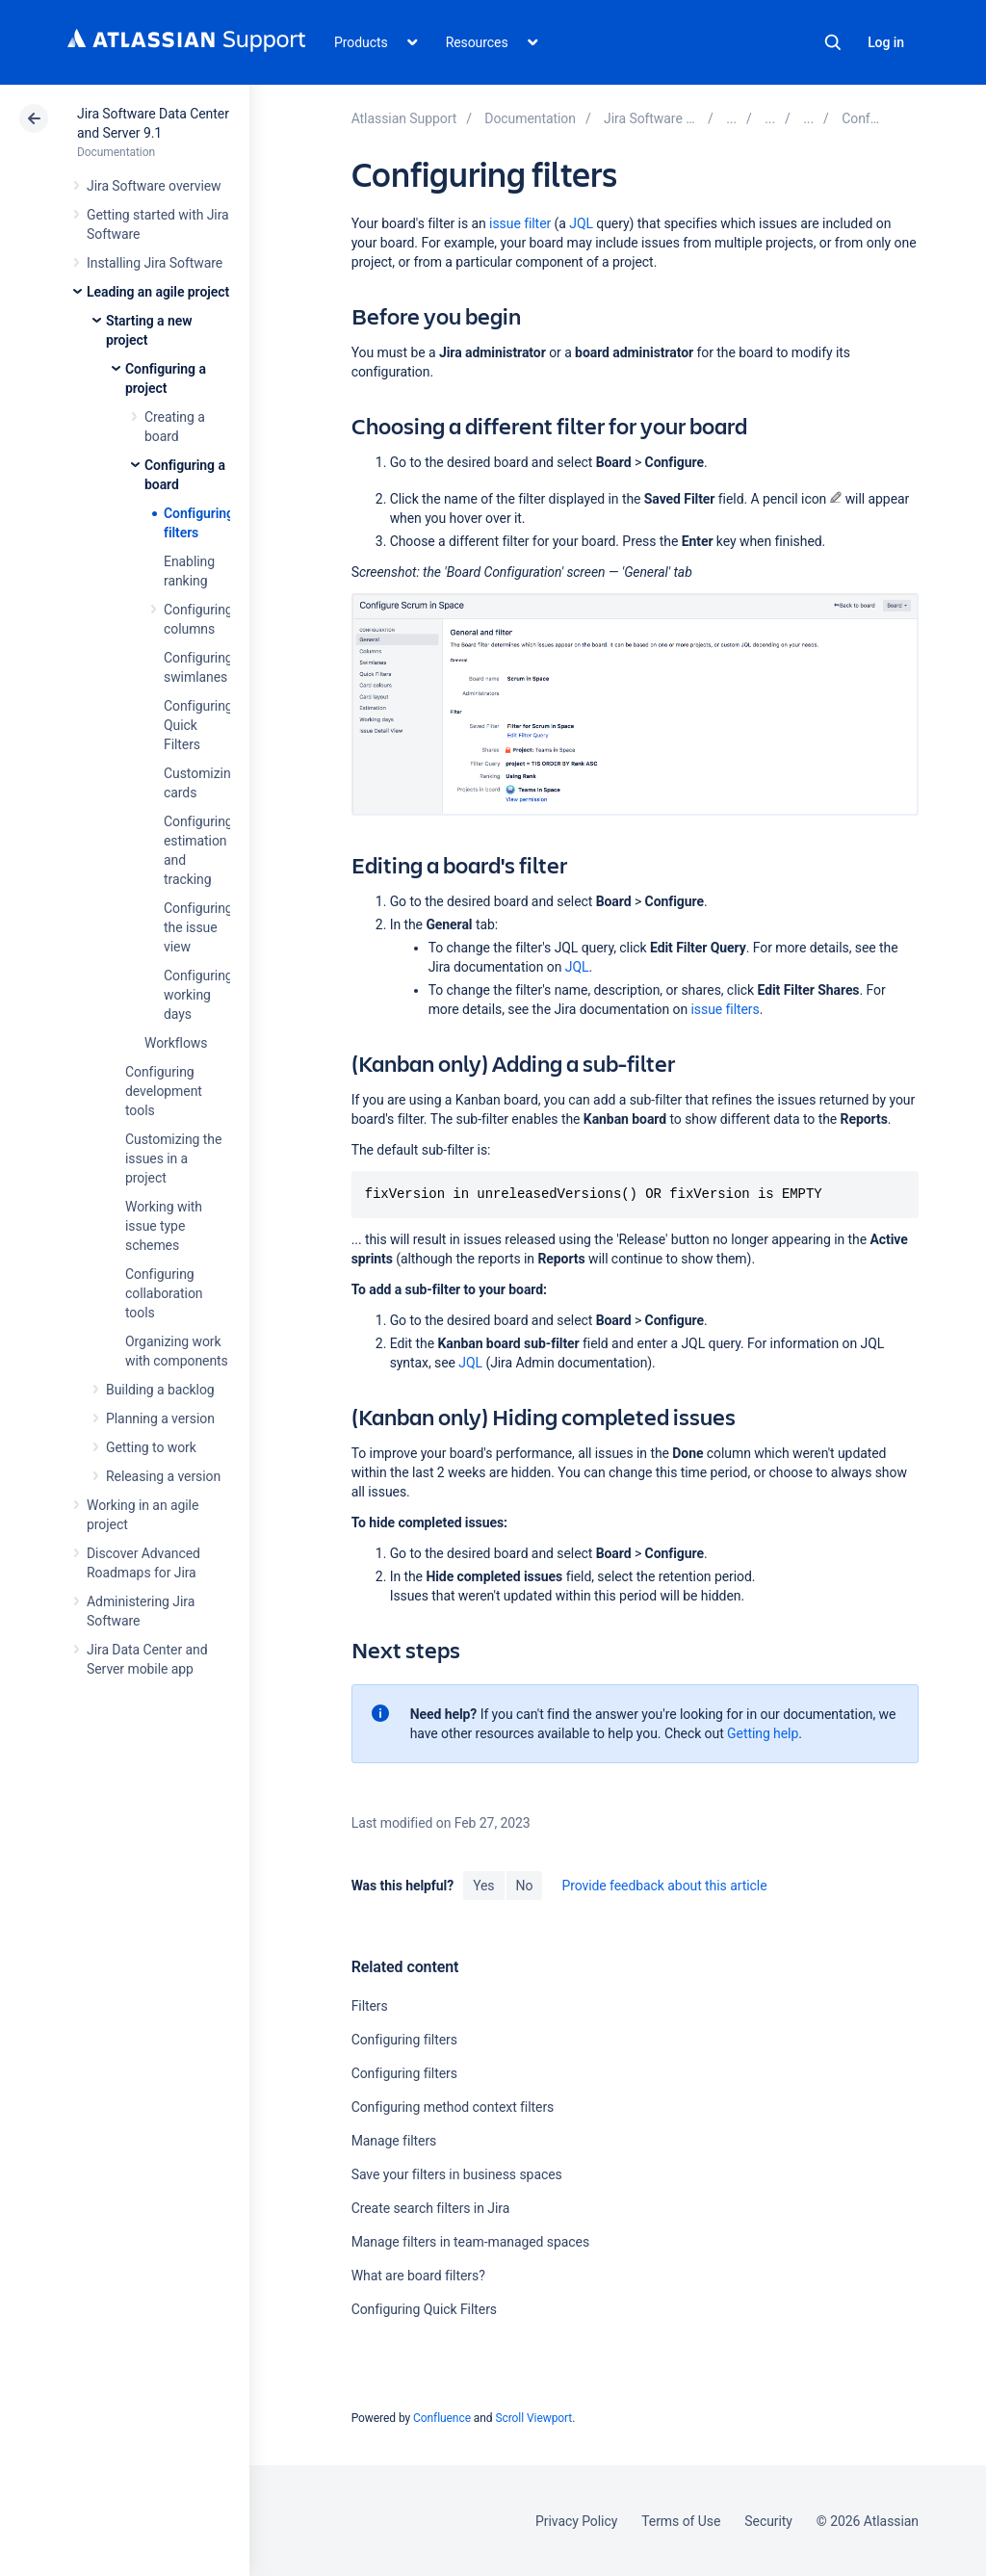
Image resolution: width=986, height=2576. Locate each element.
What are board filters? (418, 2275)
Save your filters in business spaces (456, 2174)
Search (832, 42)
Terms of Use (680, 2521)
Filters (369, 2006)
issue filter (520, 223)
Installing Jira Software (154, 263)
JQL (581, 223)
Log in (886, 42)
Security (768, 2521)
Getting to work (151, 1447)
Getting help (762, 1733)
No (524, 1885)
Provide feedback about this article (663, 1885)
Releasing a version (163, 1476)
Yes (483, 1885)
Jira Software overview (154, 186)
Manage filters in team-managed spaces (470, 2242)
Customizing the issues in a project (173, 1158)
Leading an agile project (158, 291)
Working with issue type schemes (163, 1226)
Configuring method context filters (453, 2107)
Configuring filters (404, 2039)
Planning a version (160, 1418)
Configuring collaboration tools (163, 1293)
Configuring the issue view (198, 927)
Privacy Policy (576, 2521)
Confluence (442, 2418)
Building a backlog (160, 1389)
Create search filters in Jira (430, 2208)
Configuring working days (198, 995)
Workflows (175, 1043)
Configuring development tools (163, 1091)
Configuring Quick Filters (424, 2309)
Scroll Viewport (533, 2418)
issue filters (724, 1009)
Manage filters (394, 2140)
